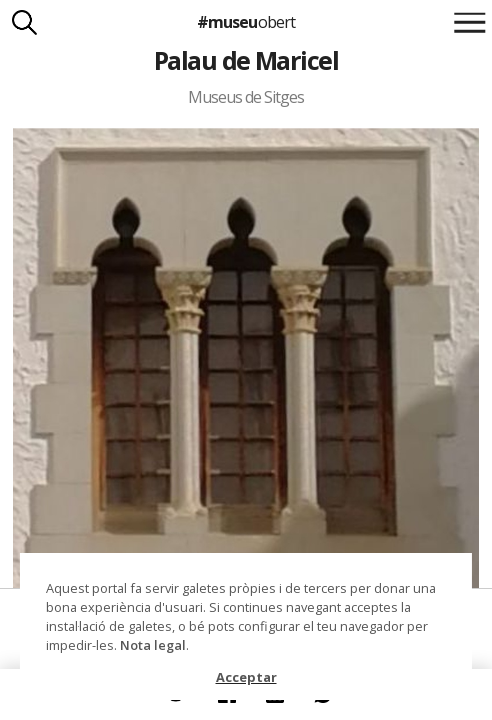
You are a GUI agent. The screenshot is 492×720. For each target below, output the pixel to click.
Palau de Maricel (246, 60)
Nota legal (153, 645)
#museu (245, 22)
